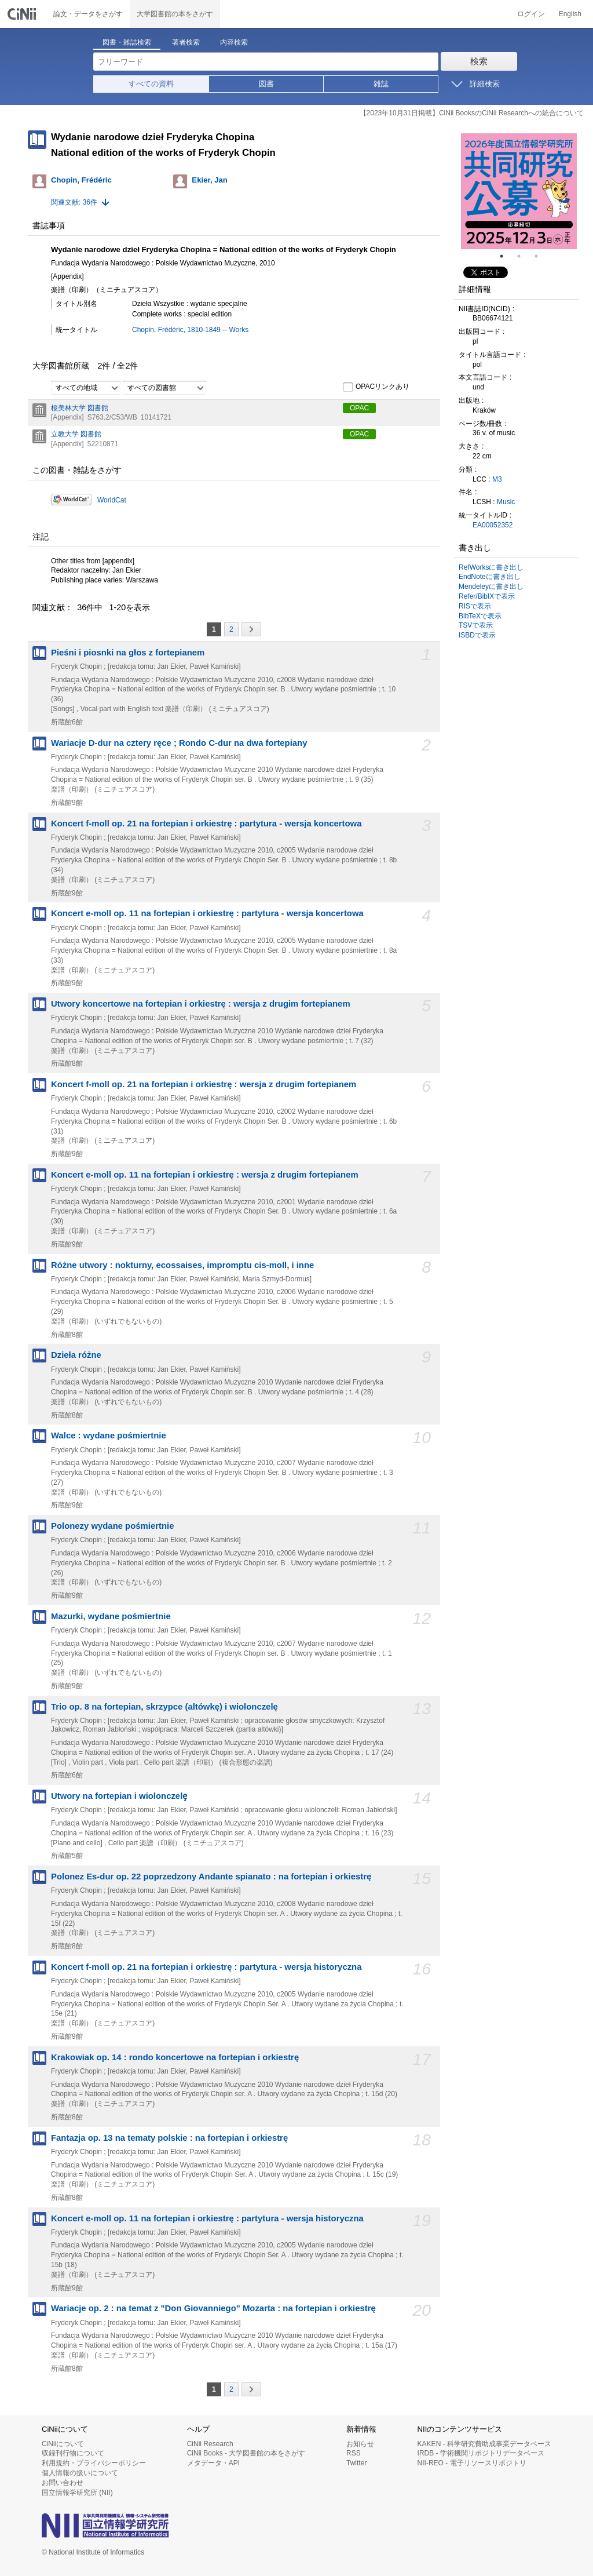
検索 (479, 61)
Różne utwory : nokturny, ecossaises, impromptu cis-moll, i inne (182, 1265)
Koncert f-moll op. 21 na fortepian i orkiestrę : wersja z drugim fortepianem (203, 1084)
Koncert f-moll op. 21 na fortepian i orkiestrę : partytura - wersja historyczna (206, 1967)
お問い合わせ (62, 2483)
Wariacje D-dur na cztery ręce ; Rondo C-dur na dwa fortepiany (179, 743)
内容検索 (234, 42)
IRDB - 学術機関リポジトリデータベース (481, 2453)
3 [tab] (541, 256)
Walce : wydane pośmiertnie (108, 1435)
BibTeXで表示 (480, 616)
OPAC (359, 408)
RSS (353, 2453)
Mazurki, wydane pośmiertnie (111, 1616)
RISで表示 (475, 606)
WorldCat (111, 500)
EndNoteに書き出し (490, 577)
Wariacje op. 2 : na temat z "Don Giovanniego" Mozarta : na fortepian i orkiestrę (213, 2308)
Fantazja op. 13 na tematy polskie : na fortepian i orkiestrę (169, 2138)
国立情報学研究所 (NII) (77, 2492)
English (570, 14)
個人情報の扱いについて (80, 2473)
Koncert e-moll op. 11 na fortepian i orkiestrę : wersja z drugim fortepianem (204, 1174)
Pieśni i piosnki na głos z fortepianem (127, 652)
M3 (497, 479)
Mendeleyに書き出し (491, 586)
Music (506, 502)
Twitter (356, 2463)
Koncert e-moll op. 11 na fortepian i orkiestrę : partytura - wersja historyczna (207, 2218)
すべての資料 (151, 83)
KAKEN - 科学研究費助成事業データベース (484, 2444)
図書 (266, 83)
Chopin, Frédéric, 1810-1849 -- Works (190, 330)
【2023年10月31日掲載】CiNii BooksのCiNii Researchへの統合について (472, 113)
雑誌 (381, 83)
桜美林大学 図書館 (79, 408)
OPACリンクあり (376, 387)
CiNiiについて (63, 2444)
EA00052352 (493, 525)
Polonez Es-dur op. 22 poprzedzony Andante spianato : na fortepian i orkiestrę (211, 1876)
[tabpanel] (518, 191)
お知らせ (360, 2444)
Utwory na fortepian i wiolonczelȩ (119, 1796)
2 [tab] (523, 256)
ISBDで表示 (477, 635)
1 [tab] (506, 256)
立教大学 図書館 (76, 434)
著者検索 (186, 42)
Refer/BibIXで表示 (487, 596)
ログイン (531, 14)
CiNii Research (210, 2444)
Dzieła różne (76, 1355)
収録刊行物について (73, 2453)
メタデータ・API (213, 2463)
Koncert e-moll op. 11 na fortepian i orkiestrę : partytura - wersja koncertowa (207, 913)
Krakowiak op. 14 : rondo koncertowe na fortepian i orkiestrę (175, 2057)
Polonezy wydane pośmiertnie (112, 1526)
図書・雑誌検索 (127, 42)
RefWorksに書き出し (491, 567)
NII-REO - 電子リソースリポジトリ (472, 2463)
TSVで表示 (476, 625)
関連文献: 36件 (74, 202)
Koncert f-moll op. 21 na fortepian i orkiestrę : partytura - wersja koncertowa (206, 823)
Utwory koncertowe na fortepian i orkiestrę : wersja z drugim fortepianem (200, 1003)
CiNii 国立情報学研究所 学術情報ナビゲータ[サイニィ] (23, 14)
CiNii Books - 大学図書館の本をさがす (246, 2453)
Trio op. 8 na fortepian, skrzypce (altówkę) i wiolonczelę (164, 1706)
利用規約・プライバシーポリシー (94, 2463)
